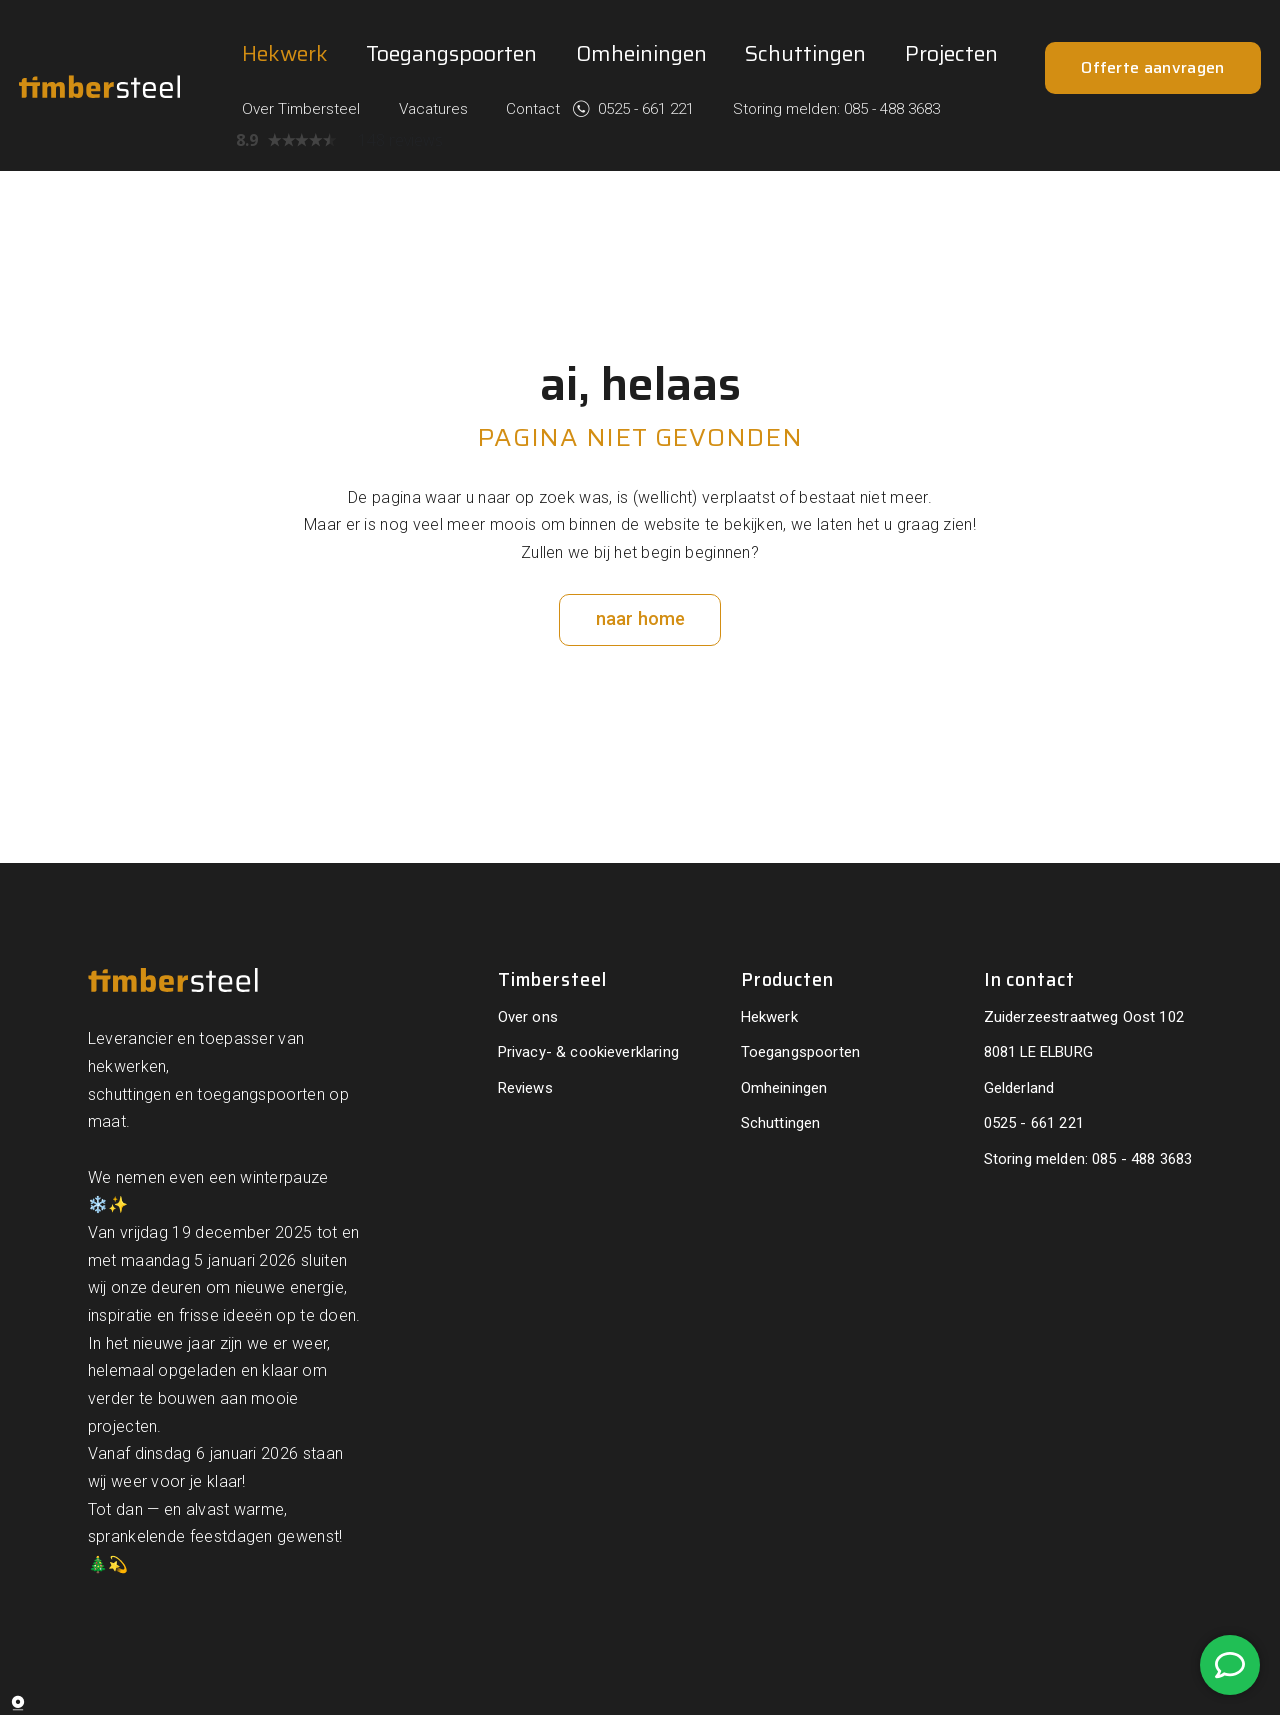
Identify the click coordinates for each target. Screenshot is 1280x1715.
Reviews (525, 1038)
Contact (643, 50)
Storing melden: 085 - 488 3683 (909, 50)
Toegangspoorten (451, 156)
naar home (640, 569)
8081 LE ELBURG (1038, 1003)
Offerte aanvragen (1152, 156)
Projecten (951, 156)
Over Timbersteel (444, 50)
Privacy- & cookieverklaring (588, 1003)
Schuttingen (805, 156)
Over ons (528, 967)
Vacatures (556, 50)
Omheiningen (641, 156)
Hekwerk (285, 156)
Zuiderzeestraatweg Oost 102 (1084, 967)
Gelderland (1019, 1038)
